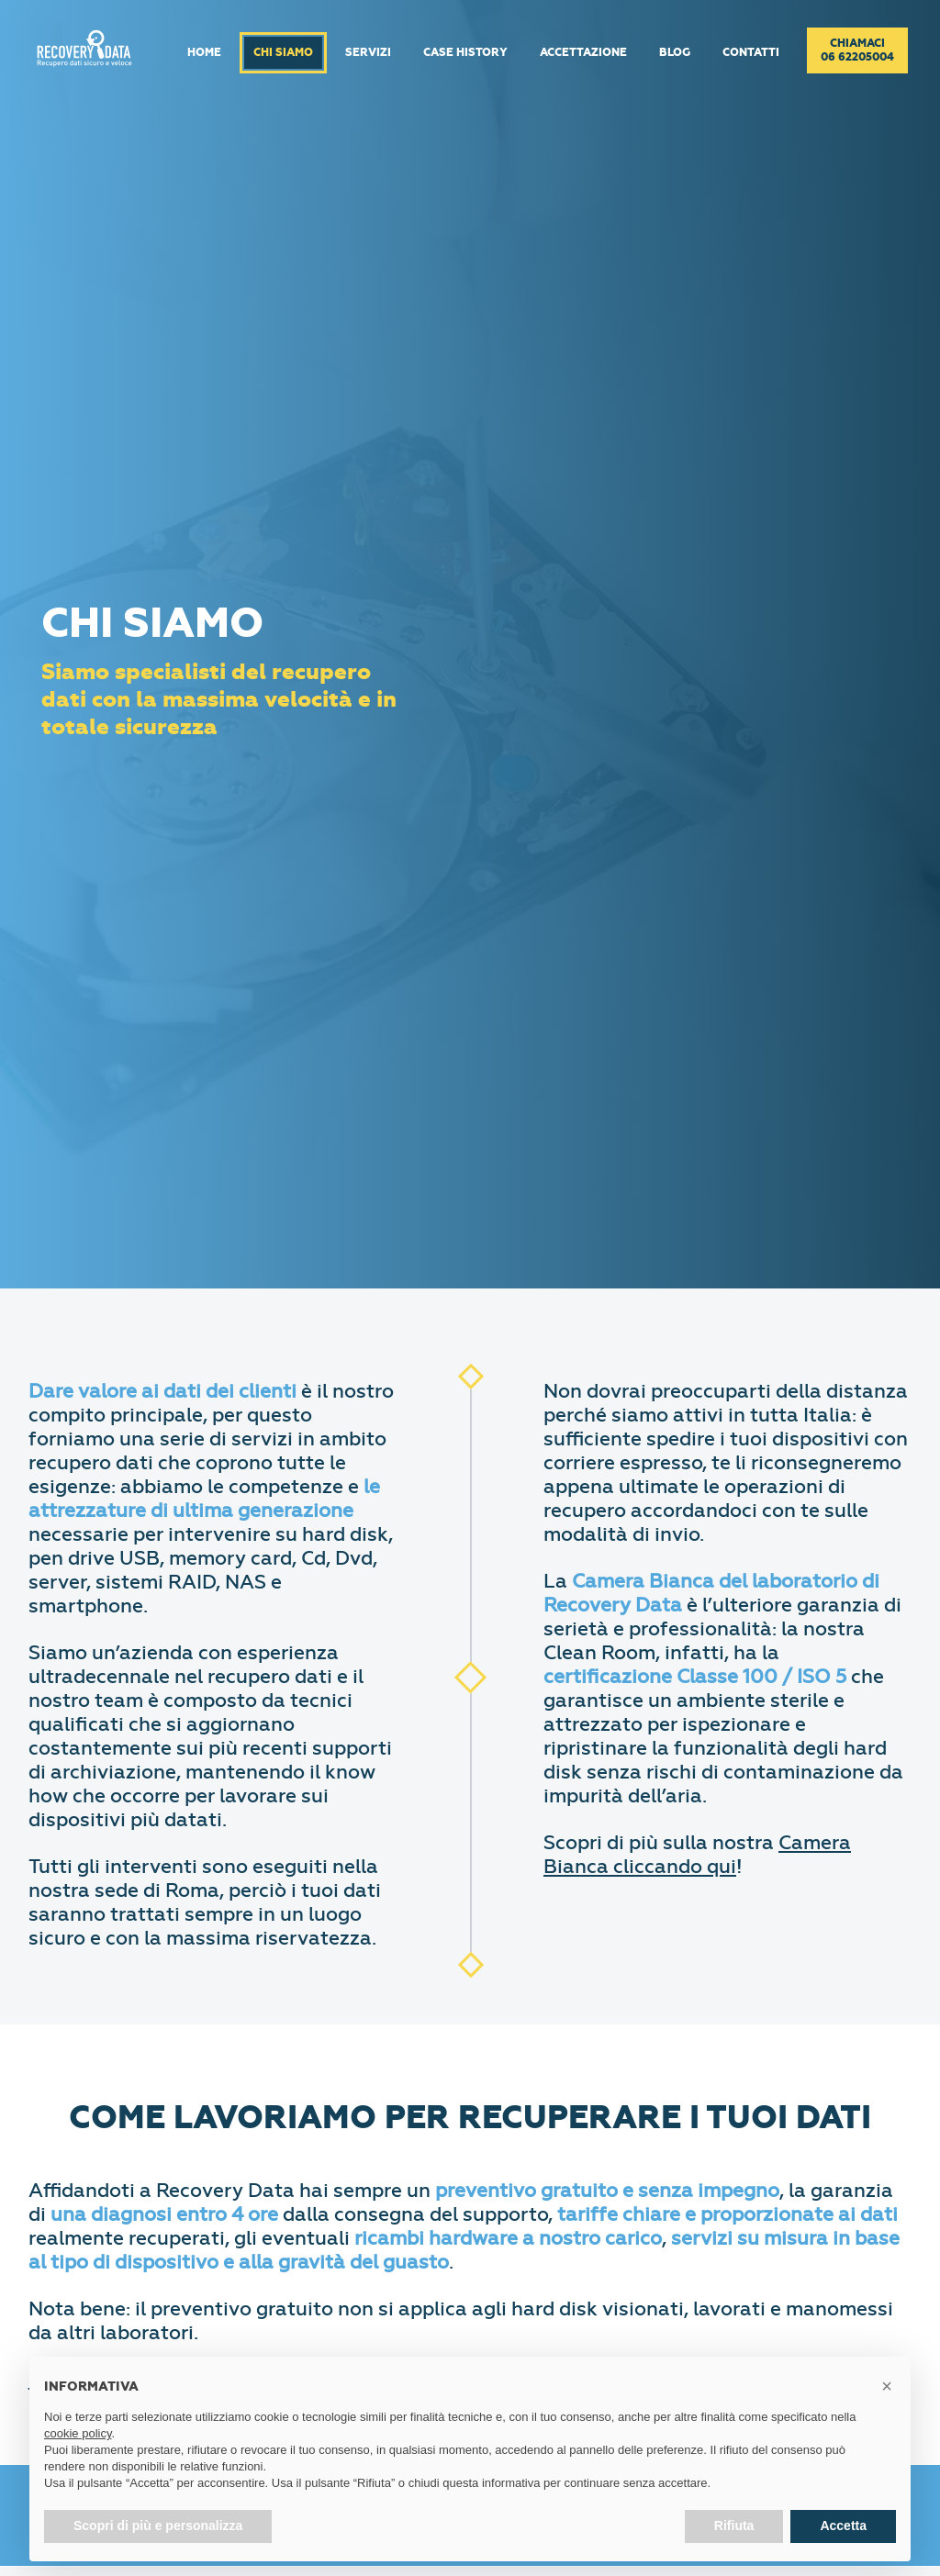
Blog (674, 53)
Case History (465, 53)
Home (204, 53)
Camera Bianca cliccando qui (697, 1855)
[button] (886, 2386)
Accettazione (583, 53)
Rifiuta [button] (734, 2525)
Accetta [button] (843, 2525)
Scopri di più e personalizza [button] (157, 2525)
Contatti (750, 53)
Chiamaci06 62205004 (857, 50)
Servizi (368, 53)
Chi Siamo (283, 53)
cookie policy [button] (77, 2433)
